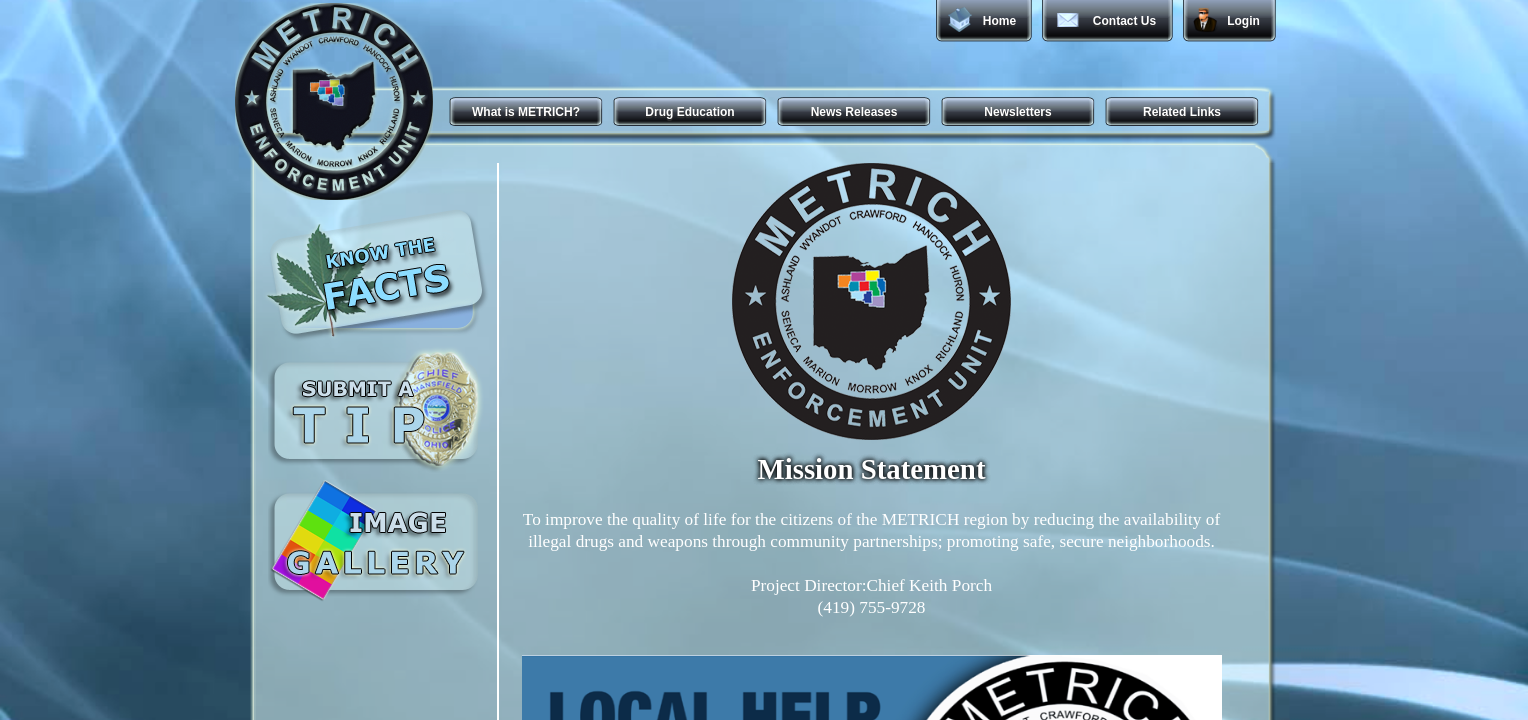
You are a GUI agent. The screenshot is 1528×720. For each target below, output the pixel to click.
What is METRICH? (526, 112)
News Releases (854, 112)
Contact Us (1124, 21)
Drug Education (689, 112)
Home (999, 21)
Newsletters (1017, 112)
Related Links (1182, 112)
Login (1243, 21)
